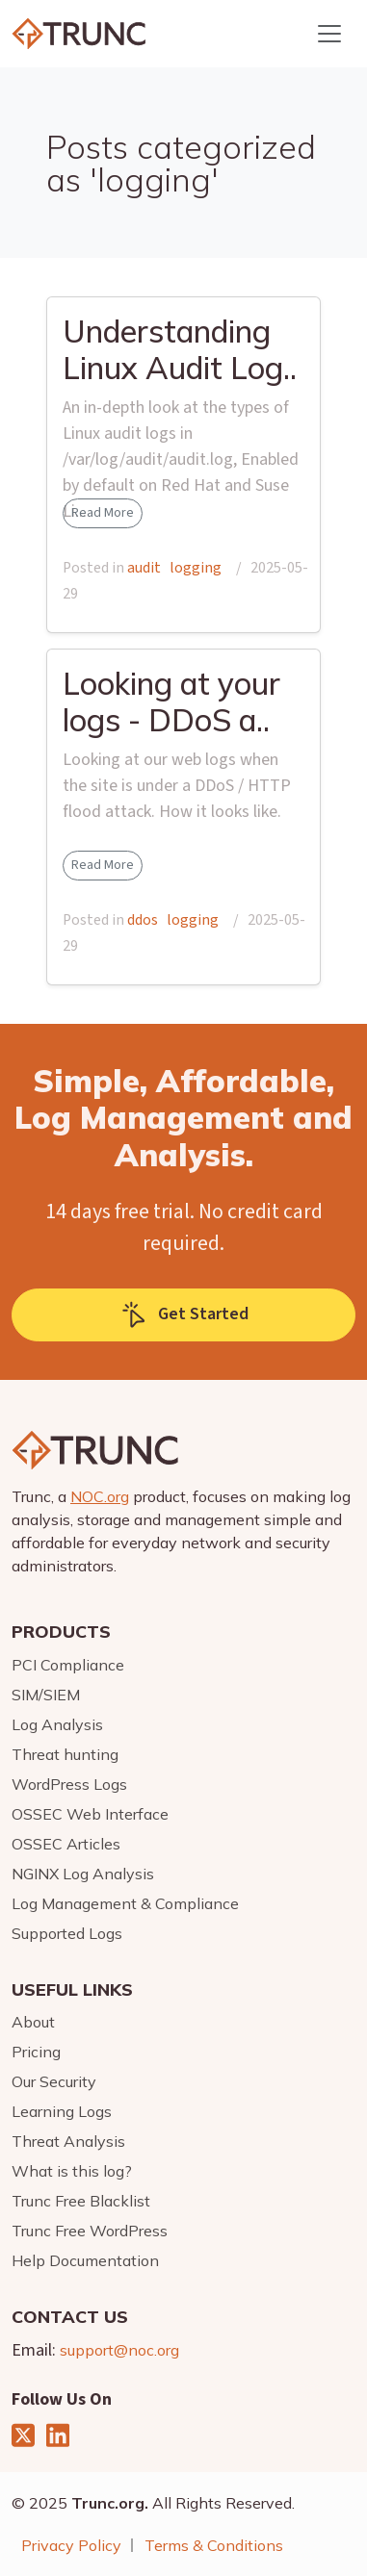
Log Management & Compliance (125, 1903)
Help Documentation (85, 2260)
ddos (142, 920)
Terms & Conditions (213, 2545)
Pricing (36, 2051)
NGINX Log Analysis (83, 1873)
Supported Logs (67, 1933)
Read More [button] (102, 513)
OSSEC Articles (66, 1843)
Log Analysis (57, 1724)
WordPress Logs (69, 1784)
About (33, 2021)
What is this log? (72, 2171)
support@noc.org (119, 2349)
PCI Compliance (68, 1664)
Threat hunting (65, 1754)
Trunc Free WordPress (90, 2230)
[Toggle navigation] (329, 33)
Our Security (54, 2081)
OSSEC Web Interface (90, 1814)
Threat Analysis (68, 2141)
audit (144, 567)
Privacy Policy (71, 2545)
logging (196, 567)
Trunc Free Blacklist (81, 2200)
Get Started (184, 1315)
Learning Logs (62, 2111)
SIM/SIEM (46, 1694)
